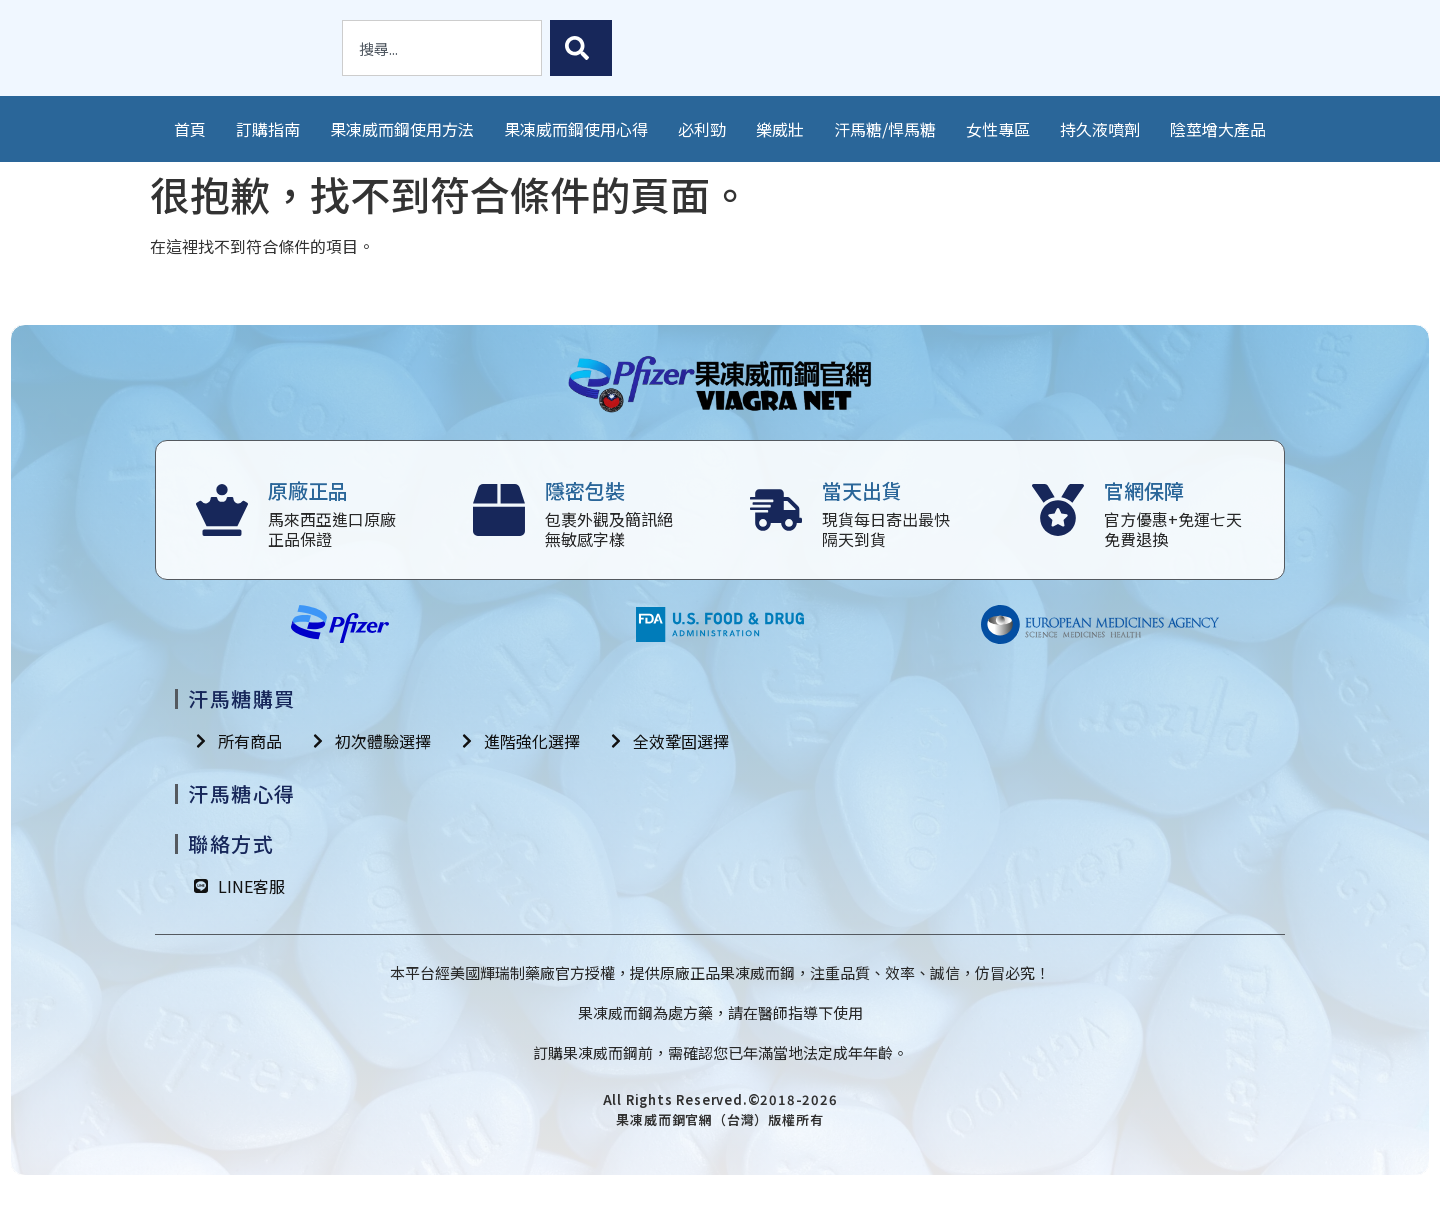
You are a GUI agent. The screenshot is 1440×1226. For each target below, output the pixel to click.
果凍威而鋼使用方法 (402, 129)
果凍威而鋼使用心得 (576, 129)
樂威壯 (780, 129)
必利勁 (702, 129)
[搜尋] (581, 48)
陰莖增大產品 (1218, 129)
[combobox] (442, 48)
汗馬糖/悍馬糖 (885, 129)
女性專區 (998, 129)
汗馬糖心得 (242, 793)
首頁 (190, 129)
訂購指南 (268, 129)
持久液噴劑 (1100, 129)
